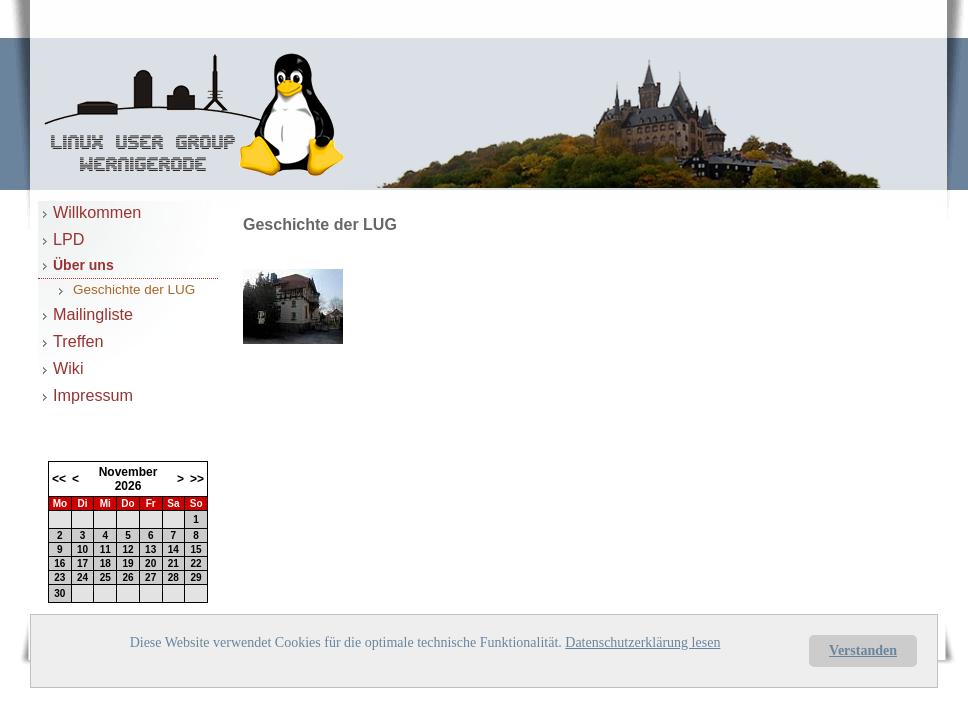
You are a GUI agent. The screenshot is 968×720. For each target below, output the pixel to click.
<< (59, 479)
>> (197, 479)
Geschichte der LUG (134, 289)
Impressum (93, 395)
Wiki (68, 368)
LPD (69, 239)
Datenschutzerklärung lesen (642, 642)
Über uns (83, 265)
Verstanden (863, 650)
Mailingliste (93, 314)
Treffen (78, 341)
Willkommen (97, 212)
